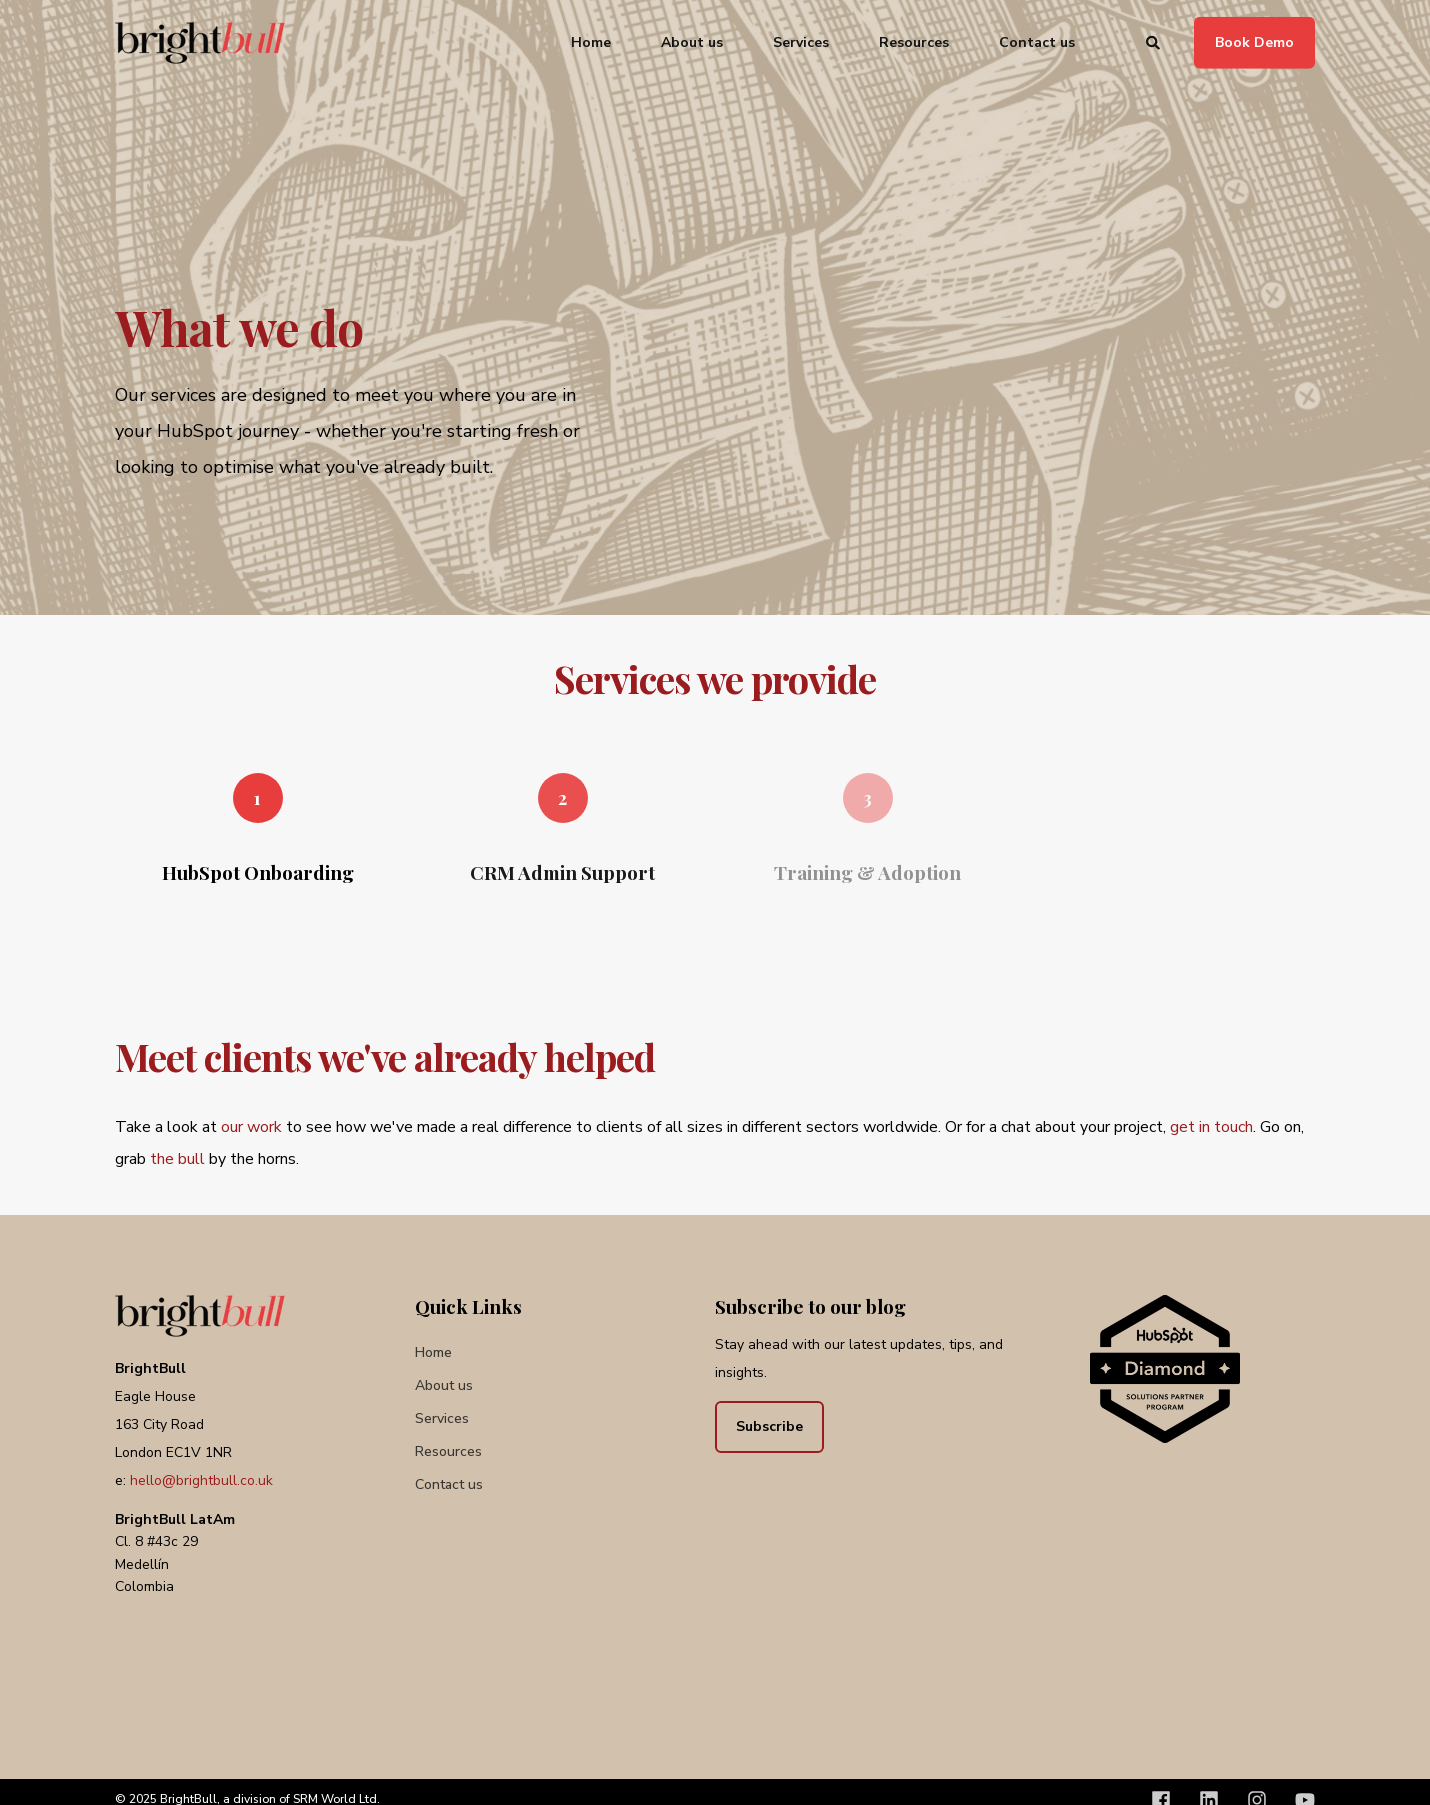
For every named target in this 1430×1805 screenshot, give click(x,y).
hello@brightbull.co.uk (201, 1480)
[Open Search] (1155, 41)
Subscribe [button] (769, 1426)
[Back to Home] (200, 43)
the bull (177, 1159)
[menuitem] (433, 1353)
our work (251, 1127)
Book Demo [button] (1254, 41)
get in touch (1211, 1127)
